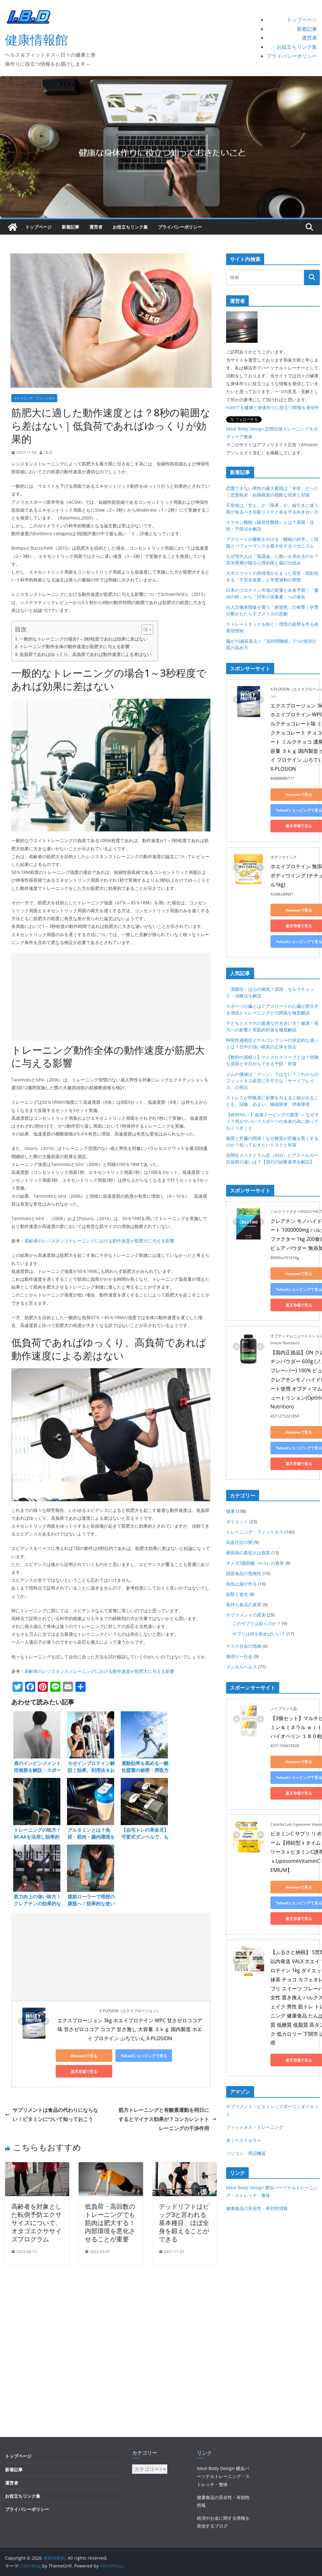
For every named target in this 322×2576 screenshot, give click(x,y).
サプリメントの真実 (246, 1615)
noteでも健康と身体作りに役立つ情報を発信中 (272, 407)
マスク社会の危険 (243, 1646)
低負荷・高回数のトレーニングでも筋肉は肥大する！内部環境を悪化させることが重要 (110, 2222)
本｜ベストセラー (243, 2140)
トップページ (302, 19)
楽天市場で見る (84, 2071)
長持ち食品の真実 (243, 1604)
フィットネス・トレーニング (254, 2127)
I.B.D (48, 452)
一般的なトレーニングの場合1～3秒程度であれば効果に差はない (83, 639)
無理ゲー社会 (239, 1656)
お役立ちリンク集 (297, 46)
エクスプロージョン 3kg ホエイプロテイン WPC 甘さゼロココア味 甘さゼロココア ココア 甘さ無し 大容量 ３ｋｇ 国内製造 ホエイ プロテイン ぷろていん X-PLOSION (129, 2029)
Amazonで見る (84, 2055)
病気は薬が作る (241, 1584)
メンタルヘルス (241, 1667)
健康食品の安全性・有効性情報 (257, 2208)
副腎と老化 (237, 1594)
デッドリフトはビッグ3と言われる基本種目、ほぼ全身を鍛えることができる (184, 2222)
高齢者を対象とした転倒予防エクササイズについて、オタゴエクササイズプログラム (36, 2222)
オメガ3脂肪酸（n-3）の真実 (255, 1563)
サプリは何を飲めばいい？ (258, 1634)
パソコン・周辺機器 (246, 2153)
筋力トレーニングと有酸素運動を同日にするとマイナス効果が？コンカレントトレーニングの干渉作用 (168, 2119)
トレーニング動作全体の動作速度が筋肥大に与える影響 (74, 646)
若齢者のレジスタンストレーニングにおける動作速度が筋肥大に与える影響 (99, 1241)
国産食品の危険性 (243, 1573)
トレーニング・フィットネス (34, 398)
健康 (230, 1511)
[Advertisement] (110, 997)
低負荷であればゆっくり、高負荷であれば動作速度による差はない (85, 654)
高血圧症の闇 (239, 1542)
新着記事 (307, 28)
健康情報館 (36, 39)
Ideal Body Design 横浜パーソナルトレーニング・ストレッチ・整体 (223, 2476)
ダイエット (237, 1521)
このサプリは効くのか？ (256, 1623)
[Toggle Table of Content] (144, 629)
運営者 (309, 37)
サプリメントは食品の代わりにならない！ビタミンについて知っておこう (51, 2115)
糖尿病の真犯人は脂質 (248, 1553)
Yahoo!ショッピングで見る (144, 2055)
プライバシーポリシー (292, 56)
